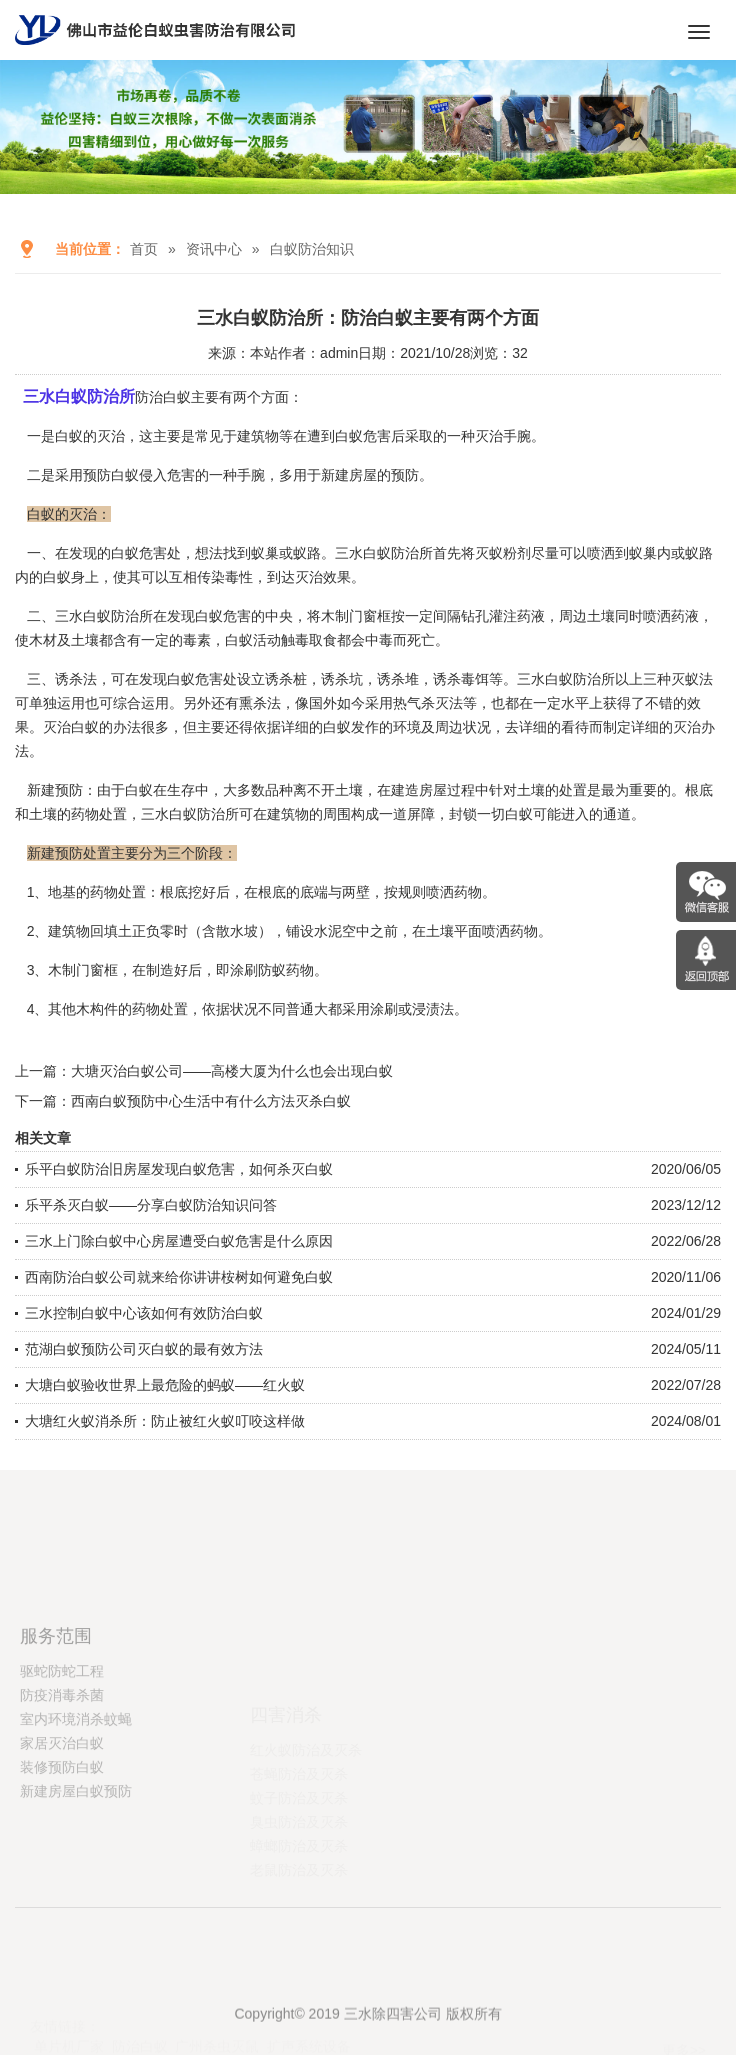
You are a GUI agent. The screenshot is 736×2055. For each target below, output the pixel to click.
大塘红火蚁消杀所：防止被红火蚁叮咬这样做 (165, 1421)
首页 (144, 249)
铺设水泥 (314, 931)
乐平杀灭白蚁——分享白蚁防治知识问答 (151, 1205)
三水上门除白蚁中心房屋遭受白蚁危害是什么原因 (179, 1241)
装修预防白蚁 (62, 1850)
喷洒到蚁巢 (622, 553)
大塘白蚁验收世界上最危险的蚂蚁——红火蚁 (165, 1385)
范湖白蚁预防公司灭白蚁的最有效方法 (144, 1349)
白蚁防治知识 (312, 249)
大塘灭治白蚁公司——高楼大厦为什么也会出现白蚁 (232, 1071)
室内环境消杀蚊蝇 (76, 1802)
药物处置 (160, 1009)
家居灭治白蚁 (62, 1826)
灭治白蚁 (71, 727)
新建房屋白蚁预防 (76, 1874)
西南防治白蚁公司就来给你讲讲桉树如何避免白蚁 (179, 1277)
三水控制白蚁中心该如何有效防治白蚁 (144, 1313)
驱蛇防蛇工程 (62, 1754)
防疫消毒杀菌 (62, 1778)
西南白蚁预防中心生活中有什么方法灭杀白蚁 (211, 1101)
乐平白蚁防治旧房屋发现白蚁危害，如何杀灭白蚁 (179, 1169)
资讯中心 (214, 249)
